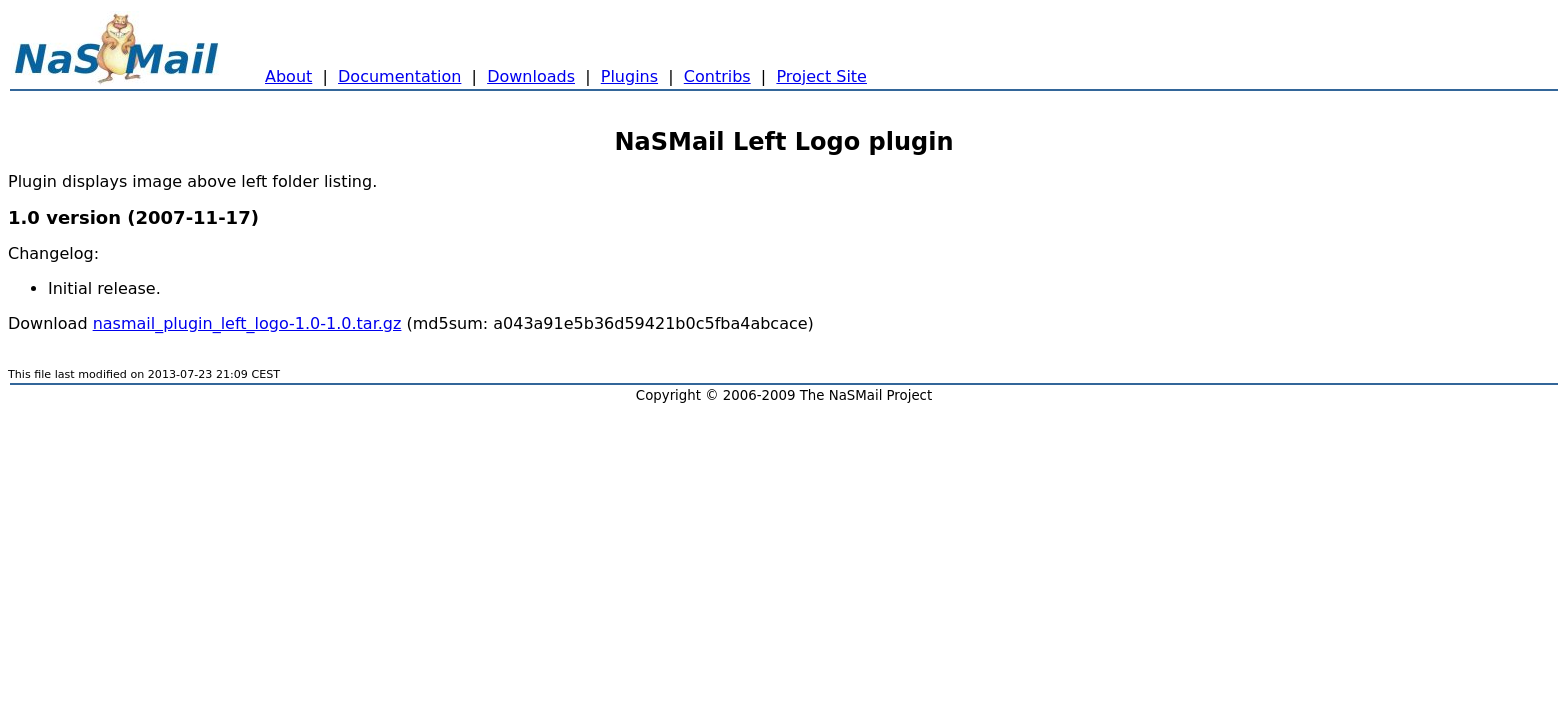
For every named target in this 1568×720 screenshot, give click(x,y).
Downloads (531, 76)
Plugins (629, 76)
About (288, 76)
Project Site (821, 76)
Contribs (717, 76)
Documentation (399, 76)
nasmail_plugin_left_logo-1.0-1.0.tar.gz (247, 323)
